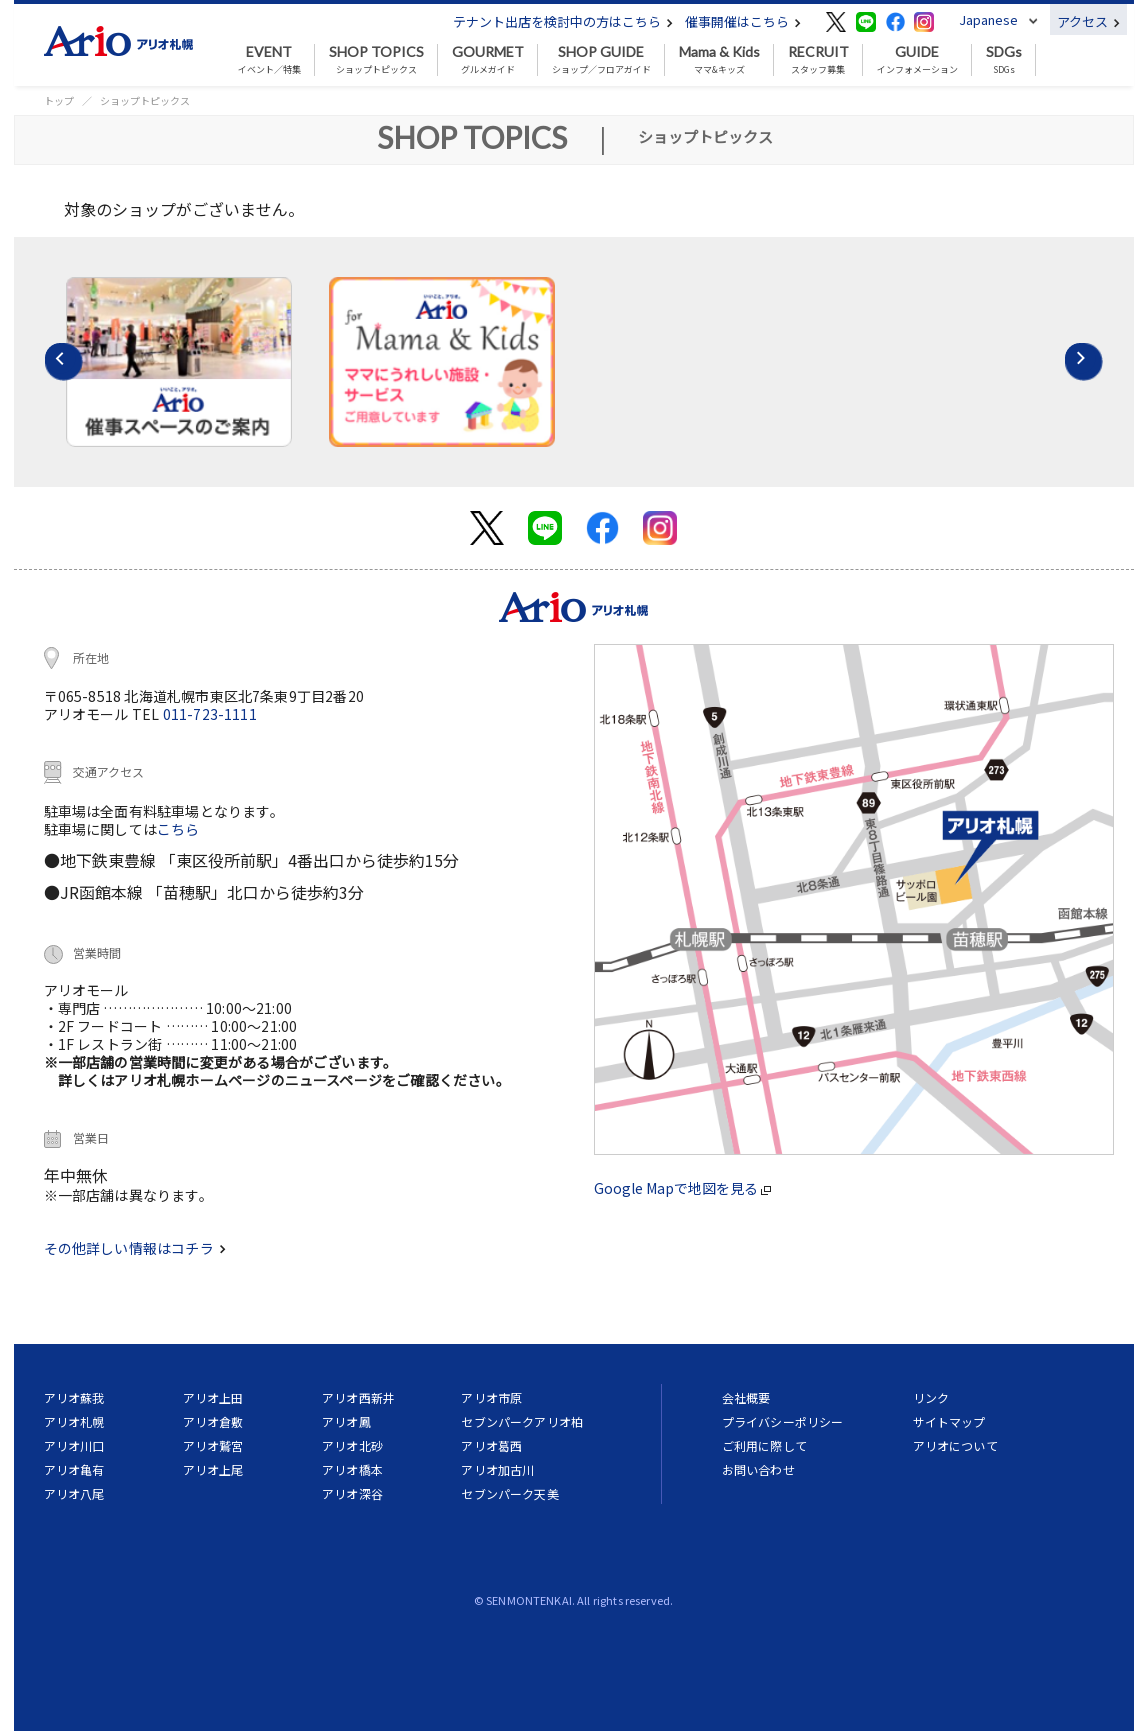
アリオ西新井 (358, 1397)
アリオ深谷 (352, 1493)
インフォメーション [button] (917, 60)
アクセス (1088, 21)
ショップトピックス (376, 60)
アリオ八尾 (74, 1493)
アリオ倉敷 (213, 1421)
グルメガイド (488, 60)
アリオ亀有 (74, 1469)
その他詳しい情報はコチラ (135, 1248)
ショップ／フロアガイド (601, 60)
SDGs (1004, 60)
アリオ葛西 (491, 1445)
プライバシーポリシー (783, 1421)
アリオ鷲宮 (213, 1445)
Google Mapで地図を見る (682, 1188)
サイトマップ (949, 1421)
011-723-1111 (210, 714)
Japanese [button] (988, 19)
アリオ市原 (491, 1397)
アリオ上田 (213, 1397)
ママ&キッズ (719, 60)
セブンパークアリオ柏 (522, 1421)
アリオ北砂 (352, 1445)
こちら (178, 829)
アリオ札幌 (74, 1421)
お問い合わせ (758, 1469)
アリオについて (955, 1445)
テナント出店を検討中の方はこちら (563, 21)
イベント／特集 (269, 60)
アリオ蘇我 (74, 1397)
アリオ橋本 (352, 1469)
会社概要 (746, 1397)
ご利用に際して (764, 1445)
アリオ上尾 (213, 1469)
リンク (931, 1397)
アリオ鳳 (346, 1421)
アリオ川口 (74, 1445)
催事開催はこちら (743, 21)
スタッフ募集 (818, 60)
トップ (59, 100)
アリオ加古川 (497, 1469)
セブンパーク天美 (509, 1493)
